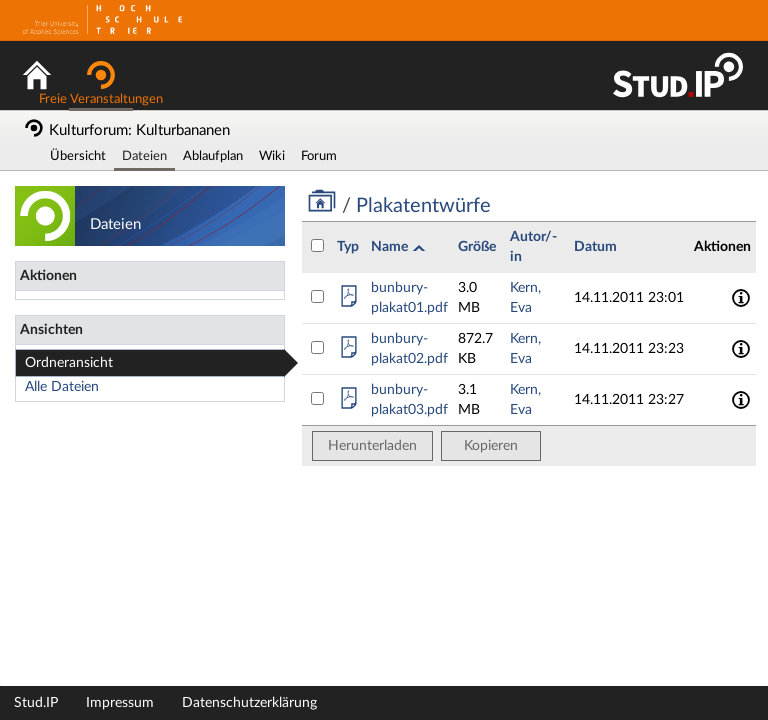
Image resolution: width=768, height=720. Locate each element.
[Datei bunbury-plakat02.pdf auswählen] (317, 347)
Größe (477, 247)
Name (391, 247)
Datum (595, 247)
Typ (348, 247)
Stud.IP (36, 703)
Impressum (120, 703)
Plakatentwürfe (421, 206)
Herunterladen (372, 446)
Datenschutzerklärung (249, 703)
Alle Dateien (62, 387)
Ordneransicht (69, 363)
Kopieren (491, 446)
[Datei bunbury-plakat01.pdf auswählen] (317, 296)
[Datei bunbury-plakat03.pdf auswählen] (317, 398)
